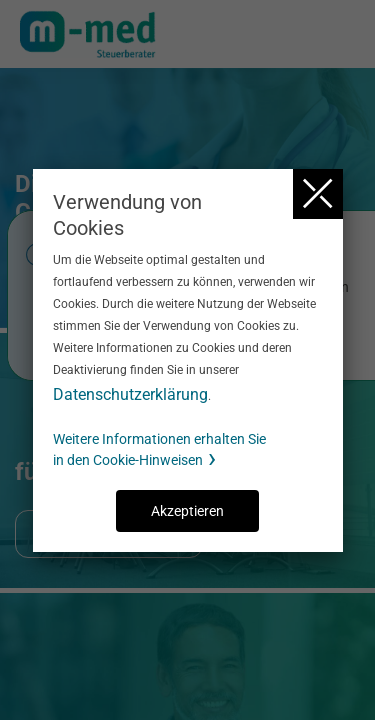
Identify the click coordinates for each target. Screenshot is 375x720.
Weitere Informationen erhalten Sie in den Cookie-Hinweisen (159, 449)
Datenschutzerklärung (130, 394)
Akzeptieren (187, 511)
